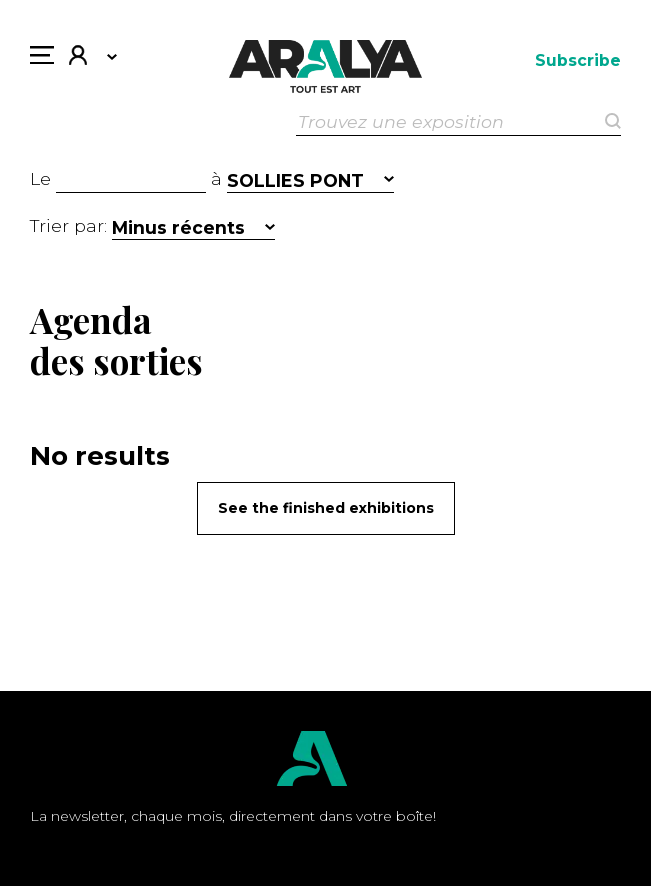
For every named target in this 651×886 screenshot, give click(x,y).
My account (78, 57)
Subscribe (578, 60)
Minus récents (178, 227)
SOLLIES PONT (295, 180)
